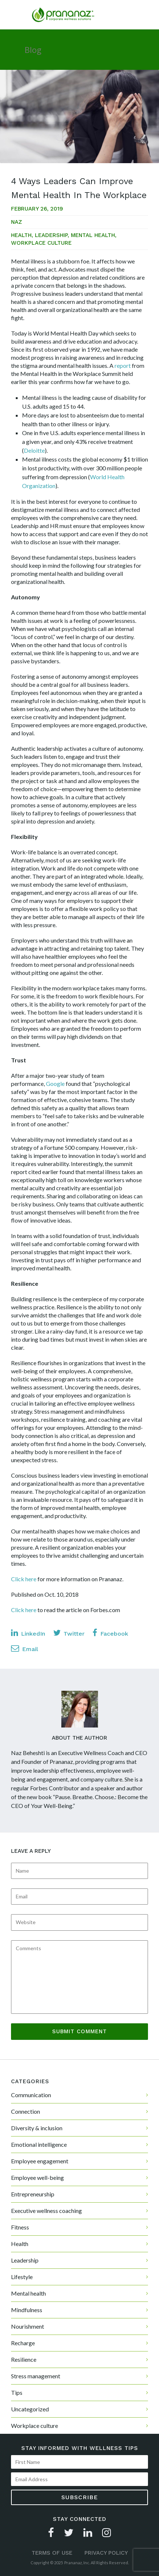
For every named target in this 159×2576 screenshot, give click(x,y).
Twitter (68, 1633)
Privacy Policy (106, 2553)
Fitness (20, 2227)
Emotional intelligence (39, 2144)
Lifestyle (22, 2276)
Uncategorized (30, 2408)
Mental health (93, 235)
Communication (31, 2094)
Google (55, 1083)
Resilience (23, 2359)
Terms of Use (52, 2553)
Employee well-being (37, 2177)
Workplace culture (41, 243)
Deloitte (34, 450)
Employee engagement (39, 2160)
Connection (25, 2111)
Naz (16, 222)
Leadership (51, 235)
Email (24, 1648)
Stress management (35, 2375)
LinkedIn (28, 1633)
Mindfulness (26, 2309)
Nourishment (27, 2326)
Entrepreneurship (32, 2194)
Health (21, 235)
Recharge (23, 2342)
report (123, 365)
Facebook (110, 1633)
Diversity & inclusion (36, 2127)
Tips (16, 2392)
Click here (23, 1578)
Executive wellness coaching (46, 2210)
